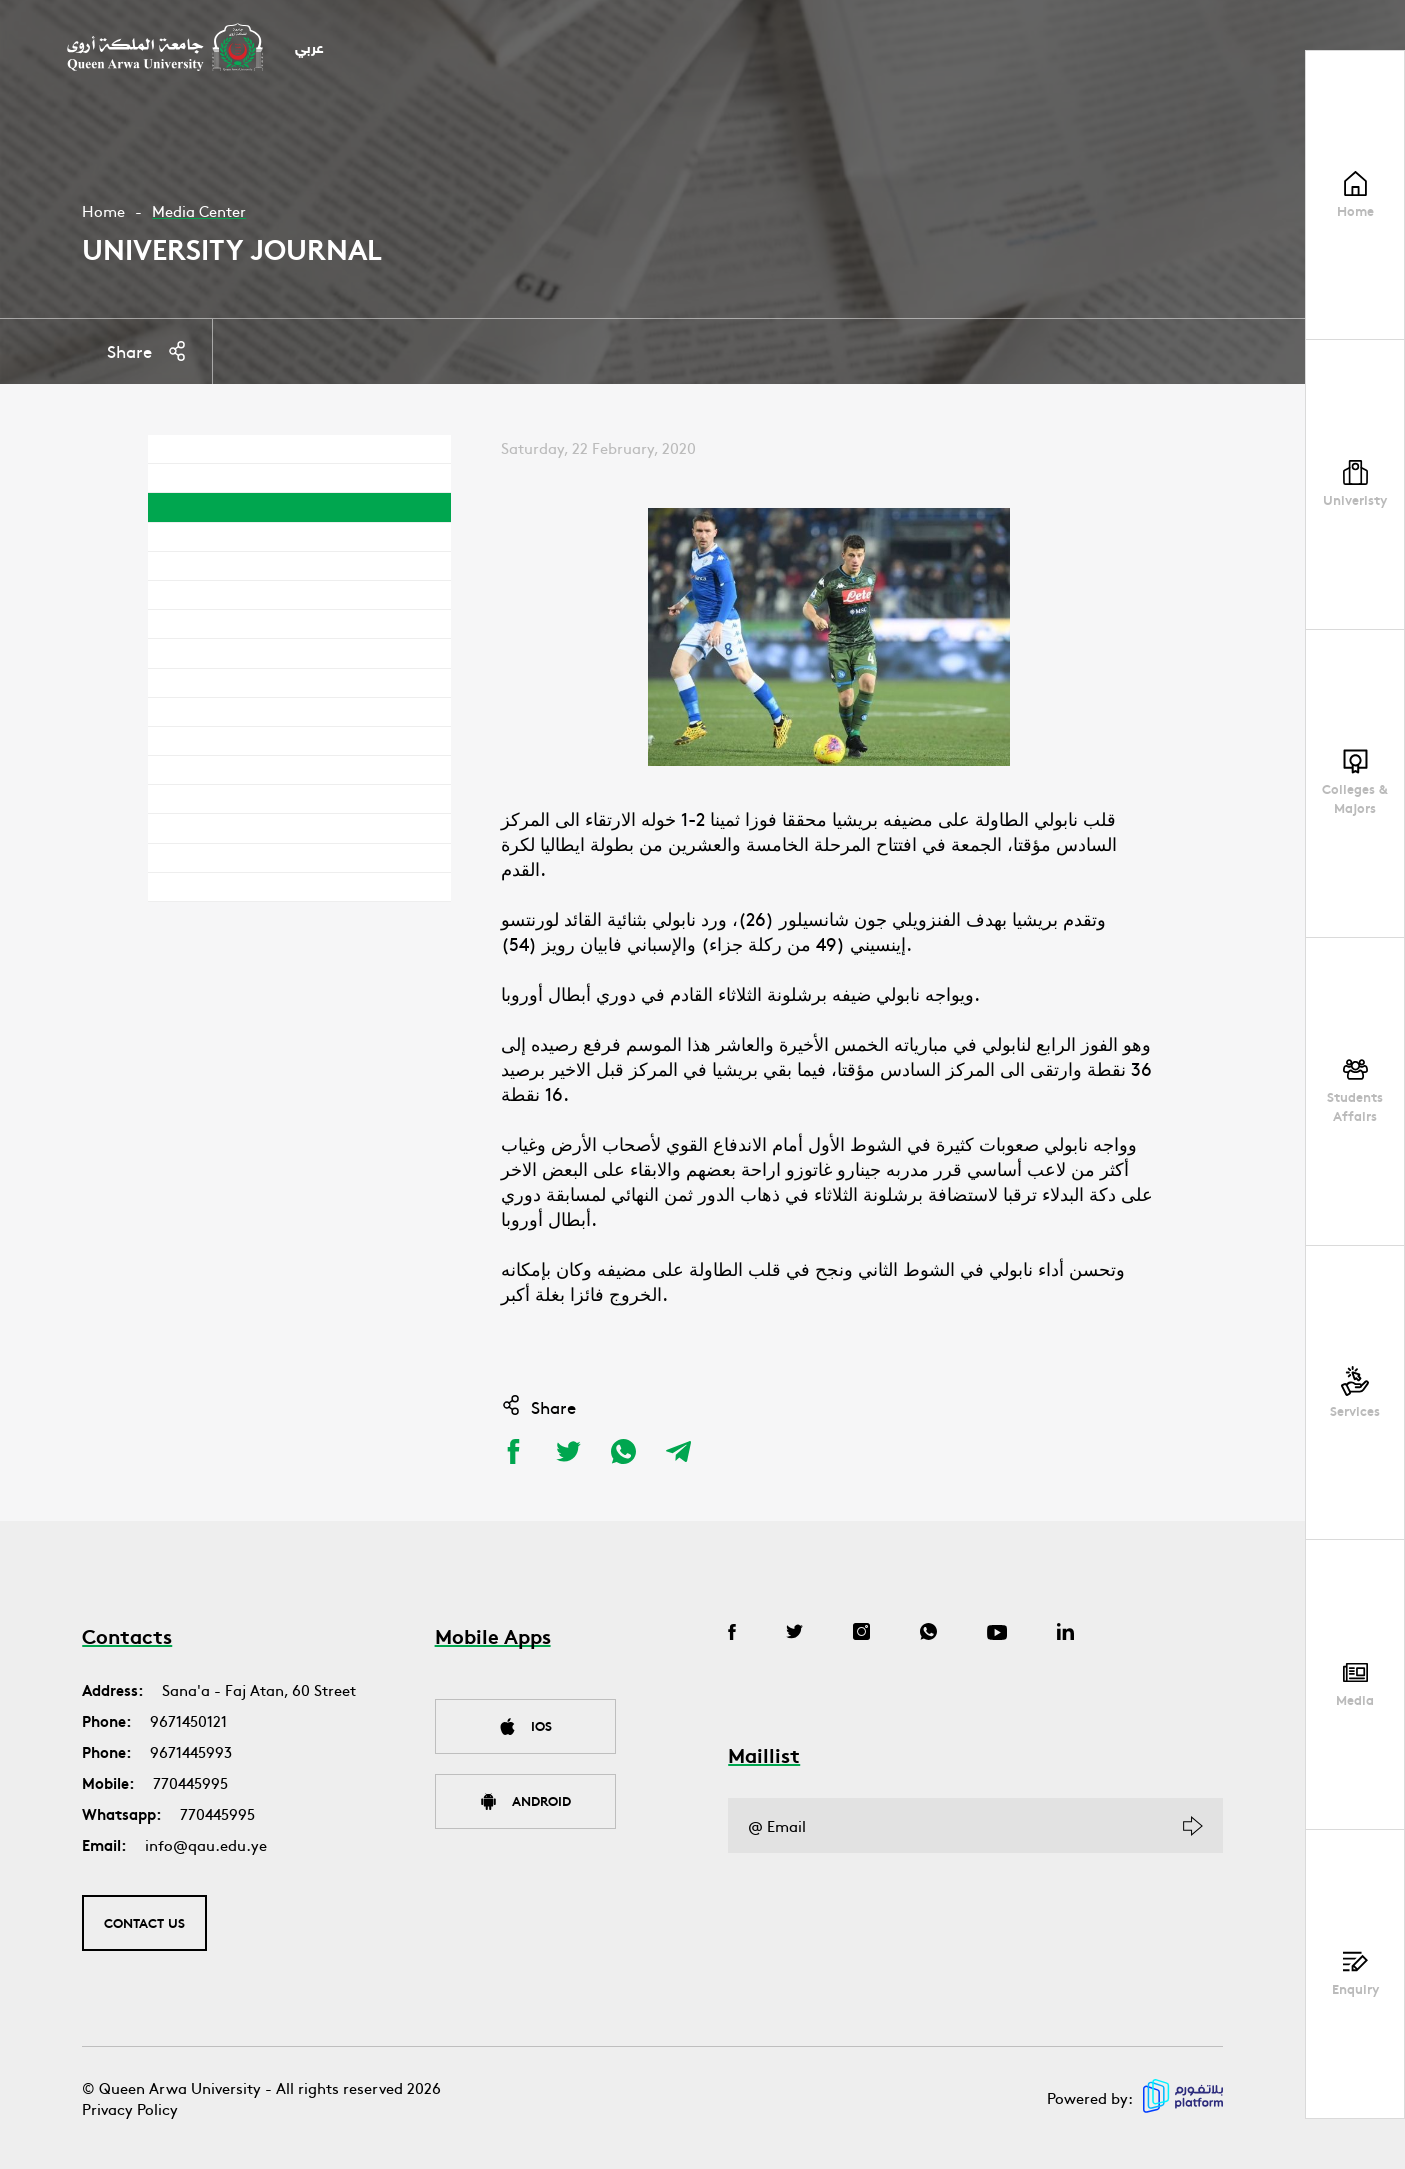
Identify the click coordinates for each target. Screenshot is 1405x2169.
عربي (309, 49)
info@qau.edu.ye (206, 1844)
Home (103, 210)
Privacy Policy (130, 2108)
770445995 (190, 1782)
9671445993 (191, 1751)
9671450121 (188, 1720)
